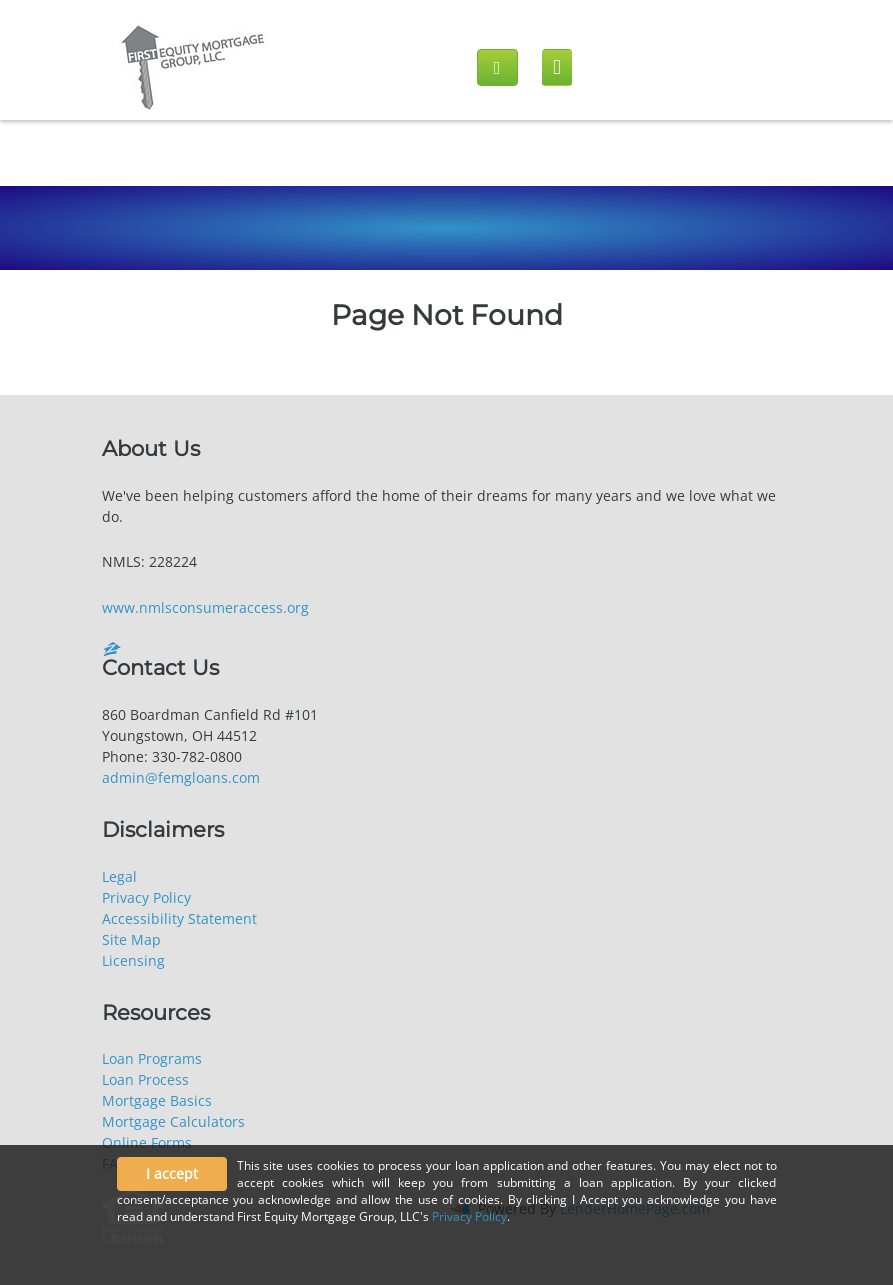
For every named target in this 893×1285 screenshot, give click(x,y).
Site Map (131, 939)
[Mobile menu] (557, 67)
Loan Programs (152, 1058)
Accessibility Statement (179, 918)
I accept (172, 1173)
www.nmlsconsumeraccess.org (205, 607)
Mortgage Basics (157, 1100)
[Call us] (497, 67)
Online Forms (147, 1142)
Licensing (133, 960)
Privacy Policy (146, 897)
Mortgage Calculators (173, 1121)
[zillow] (114, 649)
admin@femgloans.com (181, 777)
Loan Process (145, 1079)
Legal (119, 876)
